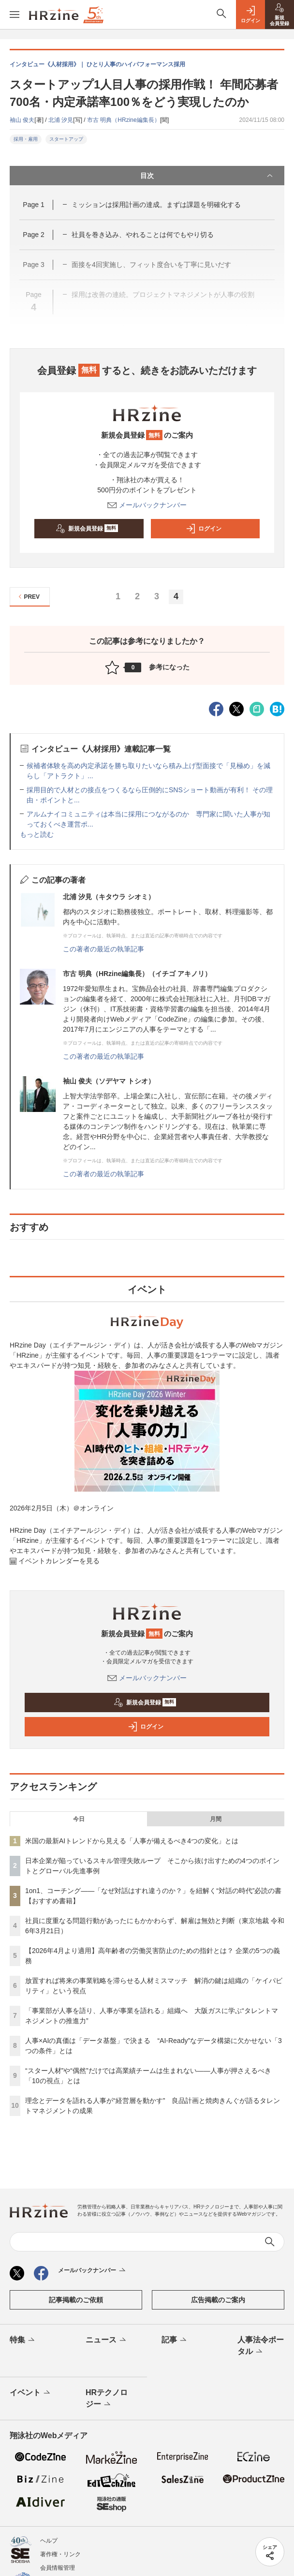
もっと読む (37, 834)
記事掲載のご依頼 (76, 2300)
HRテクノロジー (107, 2399)
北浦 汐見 (60, 120)
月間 (215, 1819)
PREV (28, 596)
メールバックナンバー (147, 505)
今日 (79, 1819)
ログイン (203, 528)
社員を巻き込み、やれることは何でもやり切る (143, 234)
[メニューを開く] (14, 14)
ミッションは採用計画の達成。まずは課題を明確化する (156, 204)
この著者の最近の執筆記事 (103, 949)
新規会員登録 (87, 528)
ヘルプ (49, 2540)
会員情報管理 (57, 2567)
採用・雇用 (26, 139)
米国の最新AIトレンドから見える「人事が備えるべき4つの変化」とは (131, 1841)
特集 (23, 2340)
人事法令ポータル (260, 2346)
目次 (207, 175)
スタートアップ (66, 139)
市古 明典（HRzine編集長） (123, 120)
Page (33, 204)
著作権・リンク (60, 2554)
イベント (31, 2393)
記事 (175, 2340)
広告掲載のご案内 (218, 2300)
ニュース (107, 2340)
